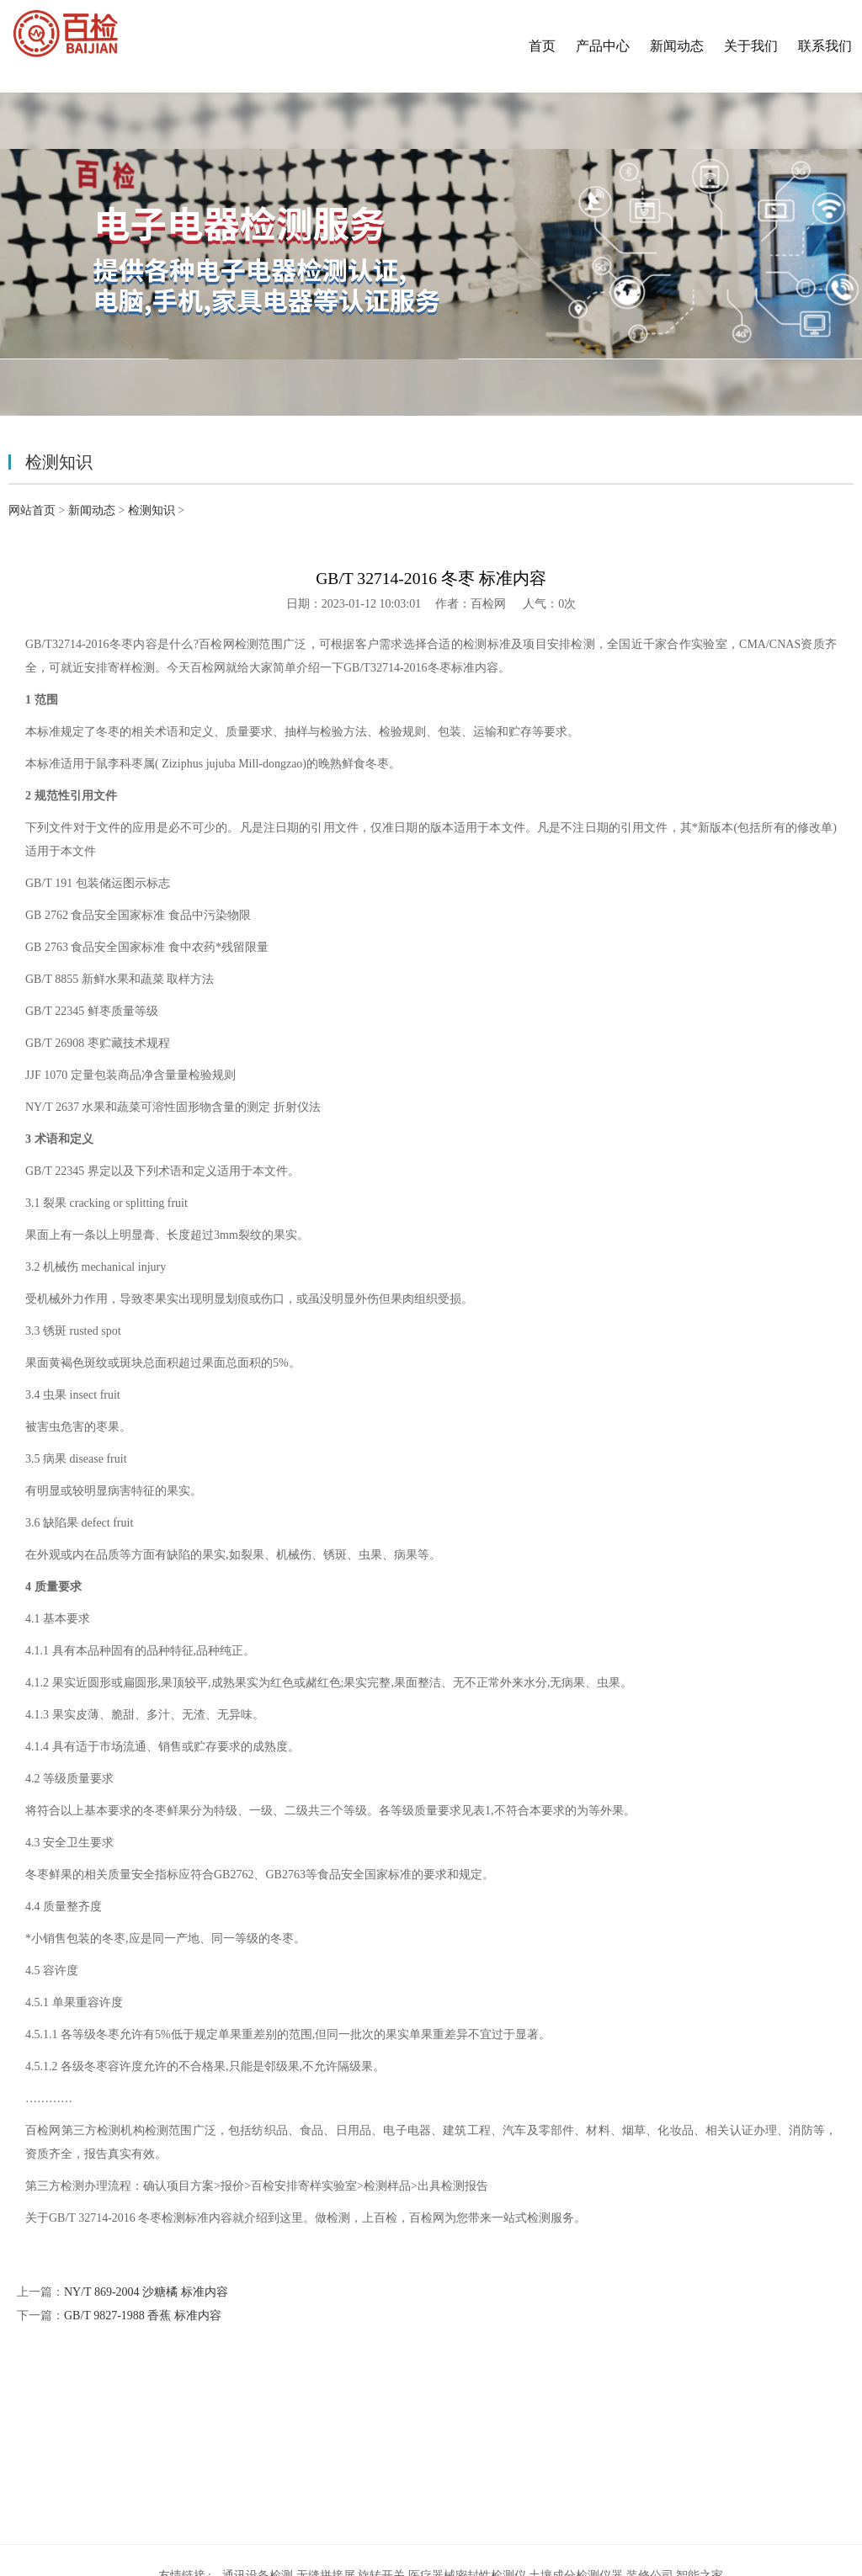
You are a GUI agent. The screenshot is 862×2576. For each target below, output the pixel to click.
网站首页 (32, 510)
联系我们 (825, 46)
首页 (542, 46)
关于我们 (751, 46)
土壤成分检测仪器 (576, 2426)
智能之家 (699, 2426)
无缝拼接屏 (325, 2426)
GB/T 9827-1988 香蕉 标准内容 (142, 2315)
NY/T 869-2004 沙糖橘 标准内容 (146, 2292)
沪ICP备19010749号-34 (542, 2511)
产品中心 (603, 46)
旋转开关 (381, 2426)
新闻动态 (677, 46)
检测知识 (151, 510)
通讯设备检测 (257, 2426)
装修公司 (649, 2426)
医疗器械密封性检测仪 (467, 2426)
